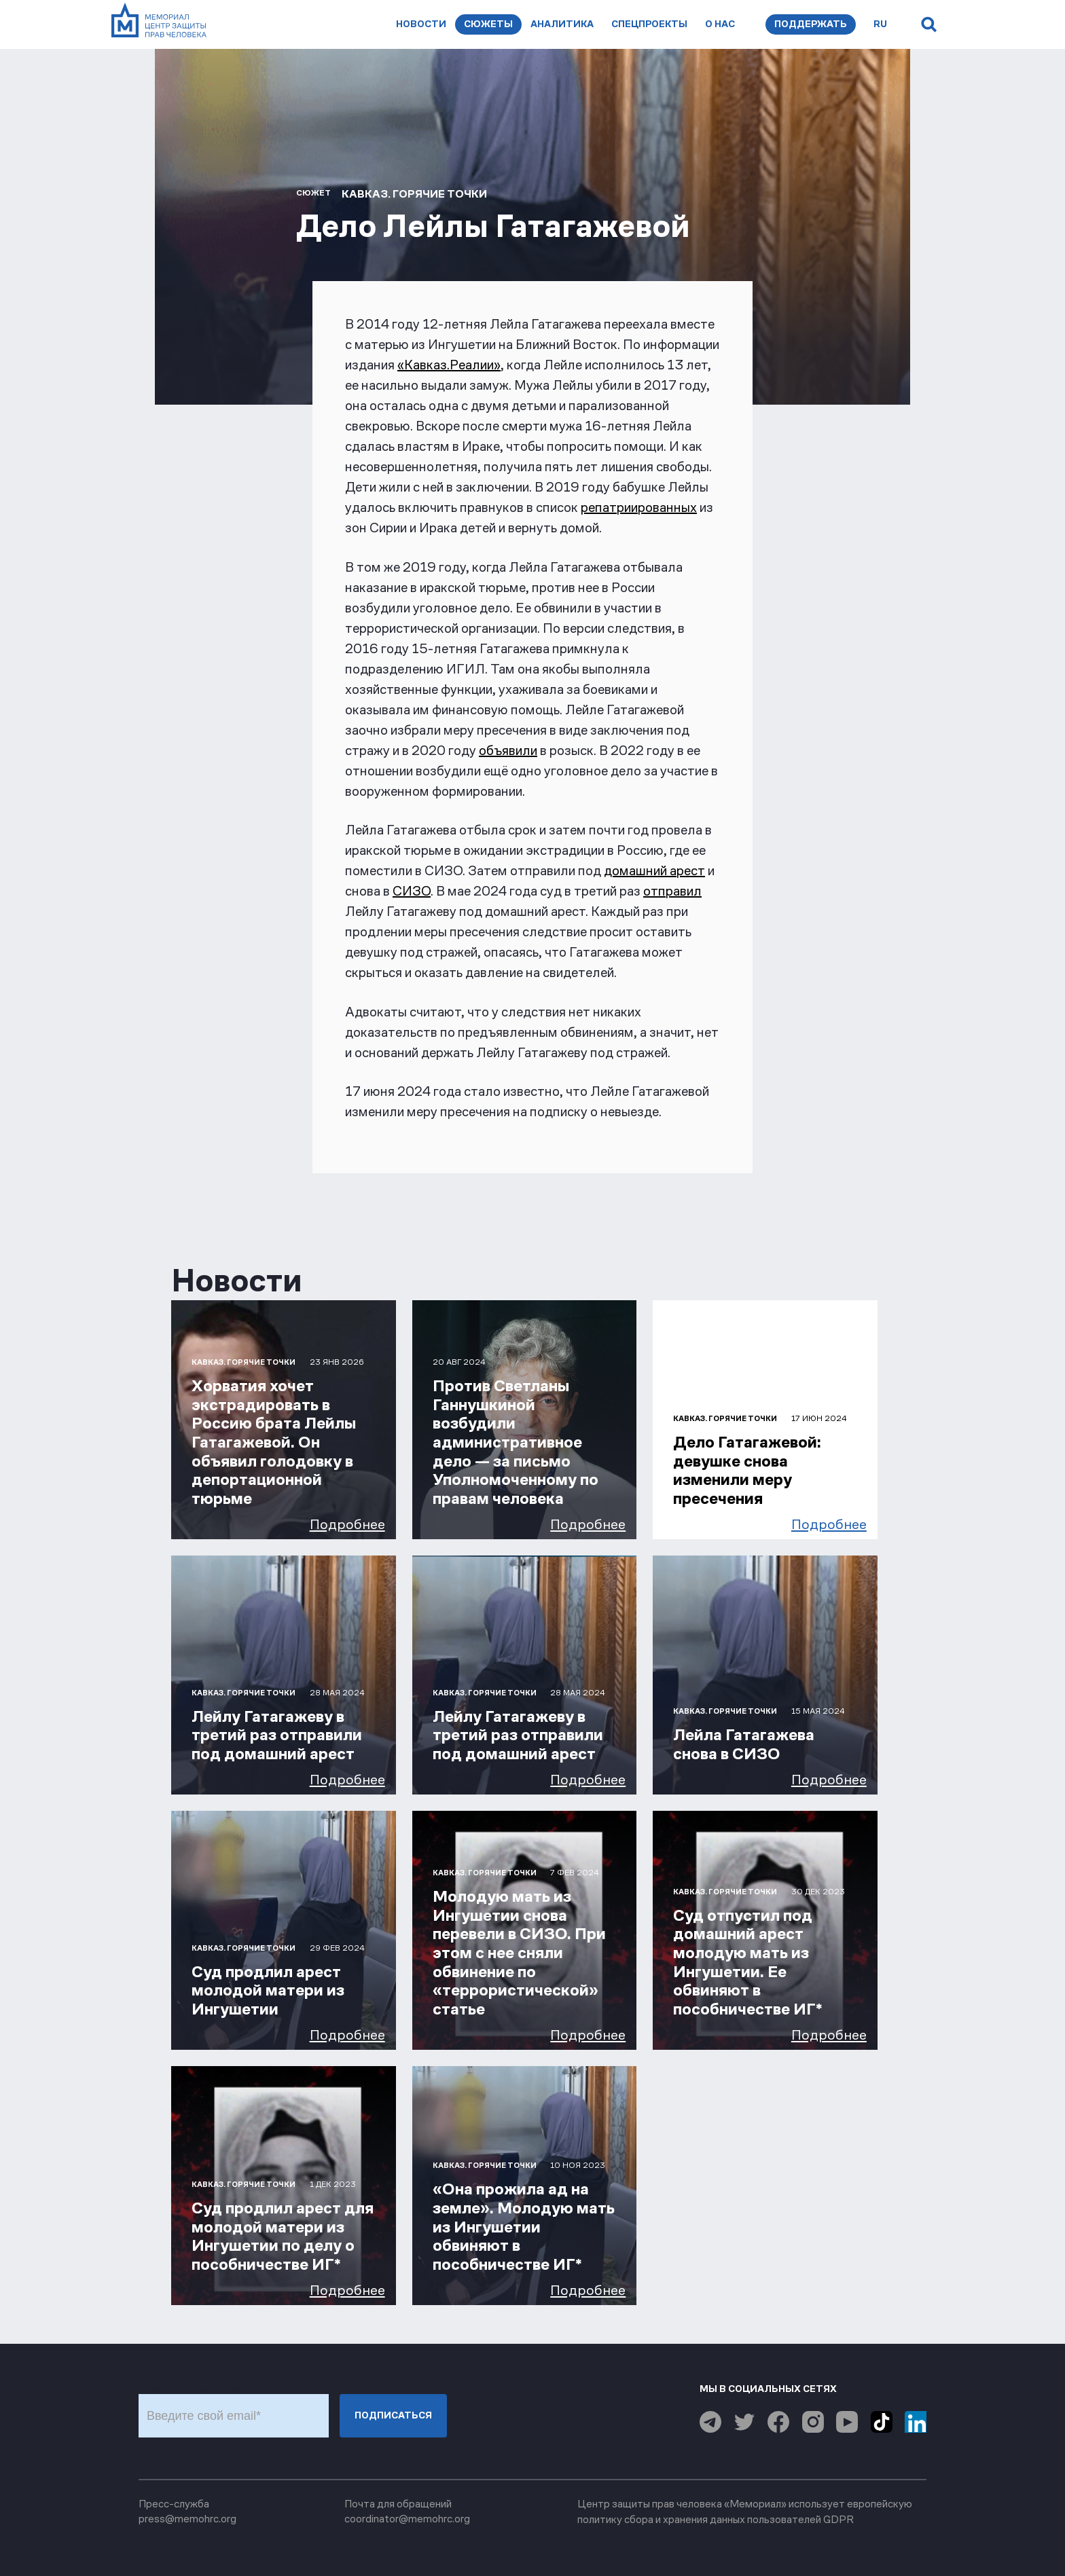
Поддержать (810, 24)
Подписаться (393, 2415)
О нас (720, 24)
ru (880, 24)
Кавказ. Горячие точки (414, 194)
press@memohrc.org (187, 2518)
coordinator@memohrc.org (407, 2518)
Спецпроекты (649, 24)
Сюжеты (488, 24)
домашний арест (654, 870)
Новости (421, 24)
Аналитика (562, 24)
